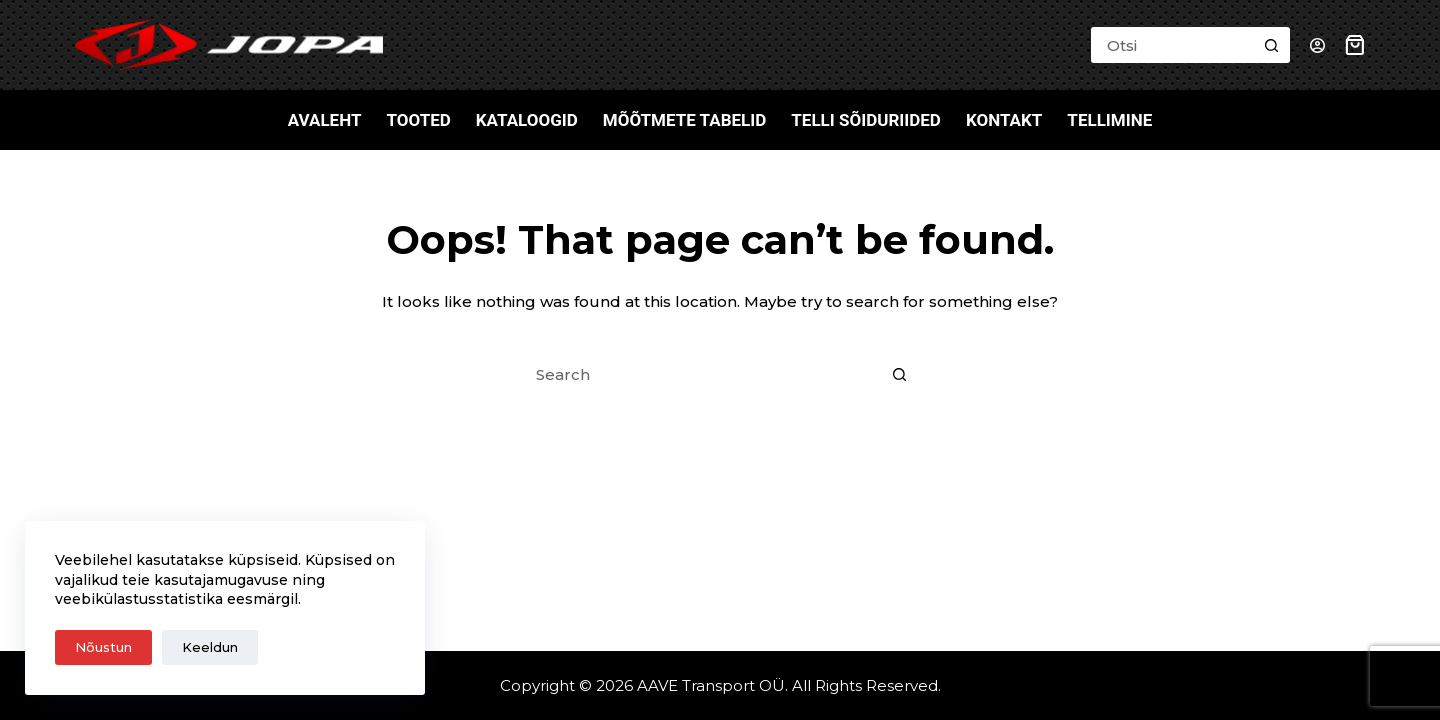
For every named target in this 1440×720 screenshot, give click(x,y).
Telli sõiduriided (866, 120)
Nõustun (103, 647)
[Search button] (1272, 45)
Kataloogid (527, 120)
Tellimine (1109, 120)
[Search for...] (1172, 45)
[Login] (1317, 45)
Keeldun (210, 647)
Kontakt (1004, 120)
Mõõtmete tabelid (685, 120)
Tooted (418, 120)
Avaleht (325, 120)
